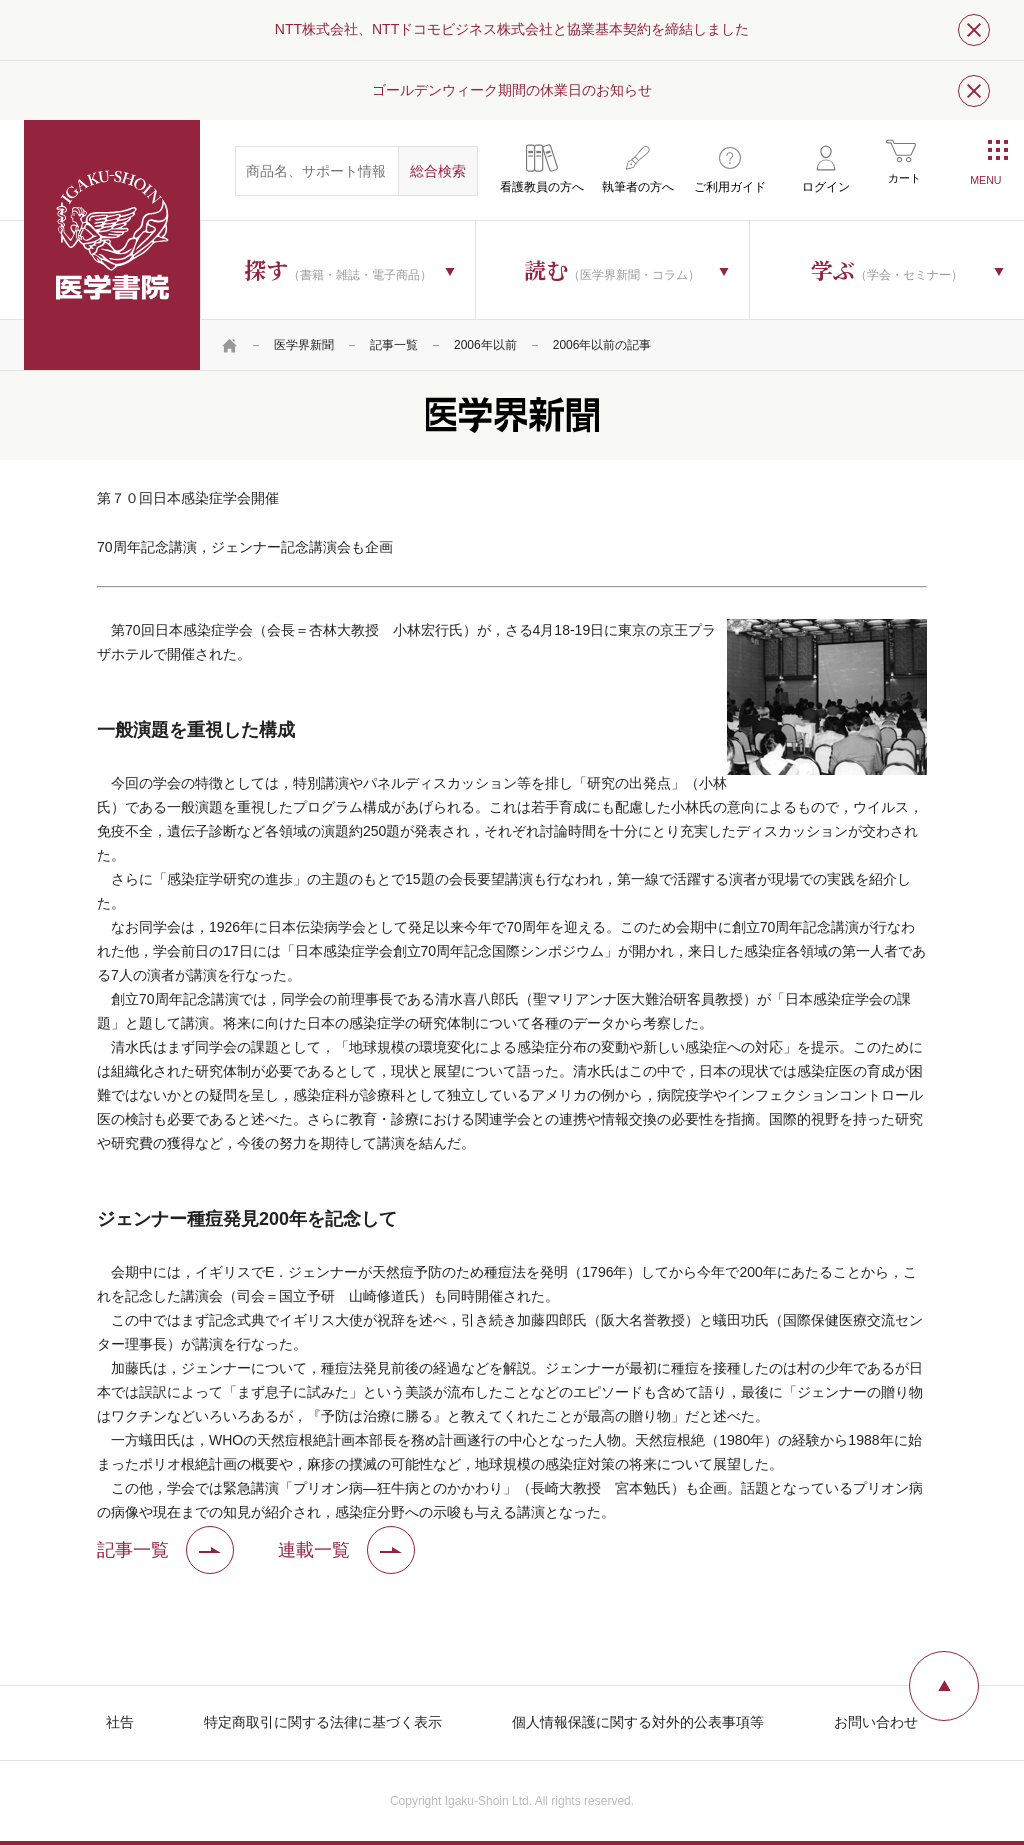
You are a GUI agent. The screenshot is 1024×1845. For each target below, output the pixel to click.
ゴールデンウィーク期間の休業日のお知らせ (512, 90)
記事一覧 (394, 345)
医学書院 (112, 245)
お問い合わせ (876, 1722)
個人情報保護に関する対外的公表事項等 (638, 1722)
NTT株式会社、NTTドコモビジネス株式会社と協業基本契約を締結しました (512, 29)
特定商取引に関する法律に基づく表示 (323, 1722)
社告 (120, 1722)
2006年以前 (485, 345)
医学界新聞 (304, 345)
